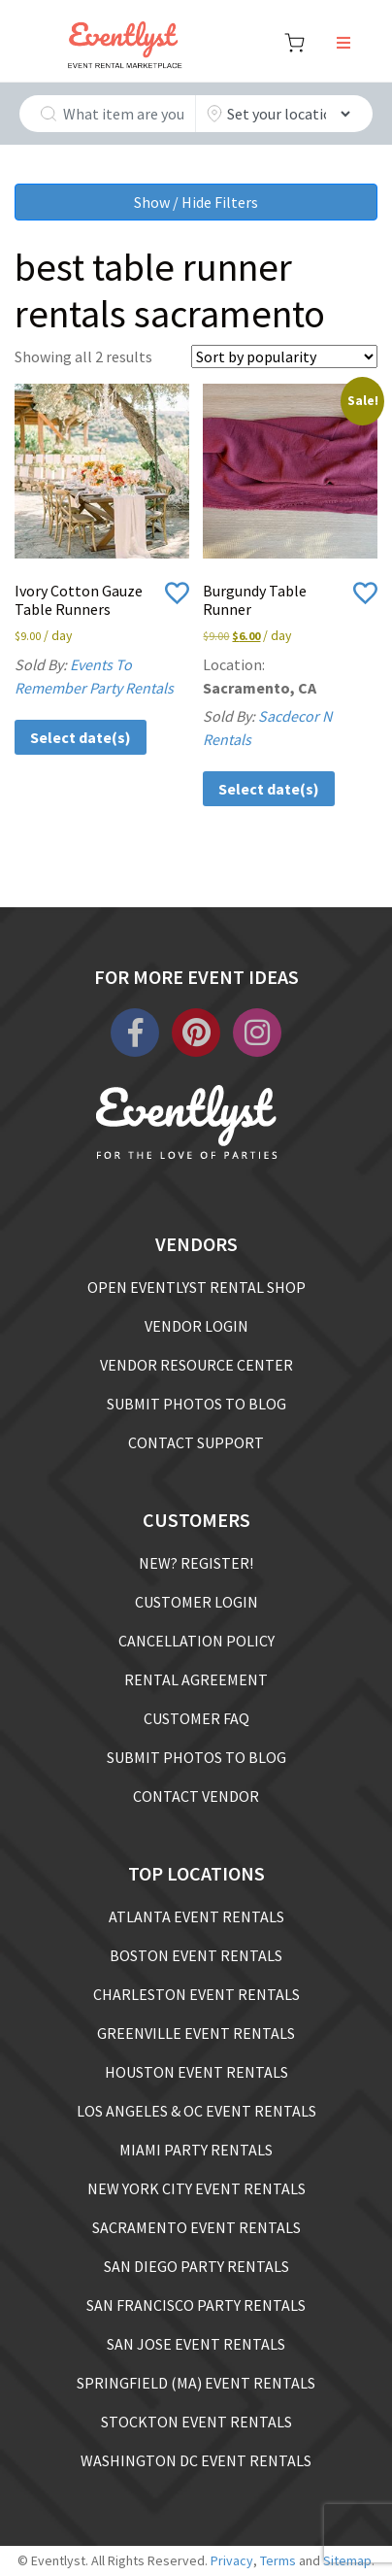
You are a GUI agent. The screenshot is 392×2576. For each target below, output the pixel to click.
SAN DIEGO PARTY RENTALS (196, 2266)
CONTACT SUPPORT (196, 1442)
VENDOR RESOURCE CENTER (196, 1364)
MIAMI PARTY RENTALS (196, 2149)
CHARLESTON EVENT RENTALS (196, 1994)
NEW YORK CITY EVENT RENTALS (196, 2188)
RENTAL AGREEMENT (196, 1679)
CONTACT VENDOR (196, 1796)
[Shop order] (284, 356)
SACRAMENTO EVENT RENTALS (196, 2227)
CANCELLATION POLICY (196, 1640)
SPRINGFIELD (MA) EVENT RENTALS (196, 2382)
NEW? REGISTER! (196, 1563)
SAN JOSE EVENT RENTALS (196, 2344)
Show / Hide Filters (196, 202)
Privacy (232, 2560)
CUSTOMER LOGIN (196, 1601)
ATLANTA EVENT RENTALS (196, 1916)
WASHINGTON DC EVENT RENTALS (196, 2460)
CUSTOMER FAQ (196, 1718)
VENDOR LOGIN (196, 1326)
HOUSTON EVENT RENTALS (196, 2072)
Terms (278, 2560)
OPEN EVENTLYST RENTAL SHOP (196, 1287)
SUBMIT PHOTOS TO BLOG (196, 1403)
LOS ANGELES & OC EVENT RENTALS (196, 2110)
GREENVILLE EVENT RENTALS (196, 2033)
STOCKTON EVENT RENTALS (196, 2421)
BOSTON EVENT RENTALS (196, 1955)
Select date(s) (80, 737)
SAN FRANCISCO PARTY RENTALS (196, 2305)
